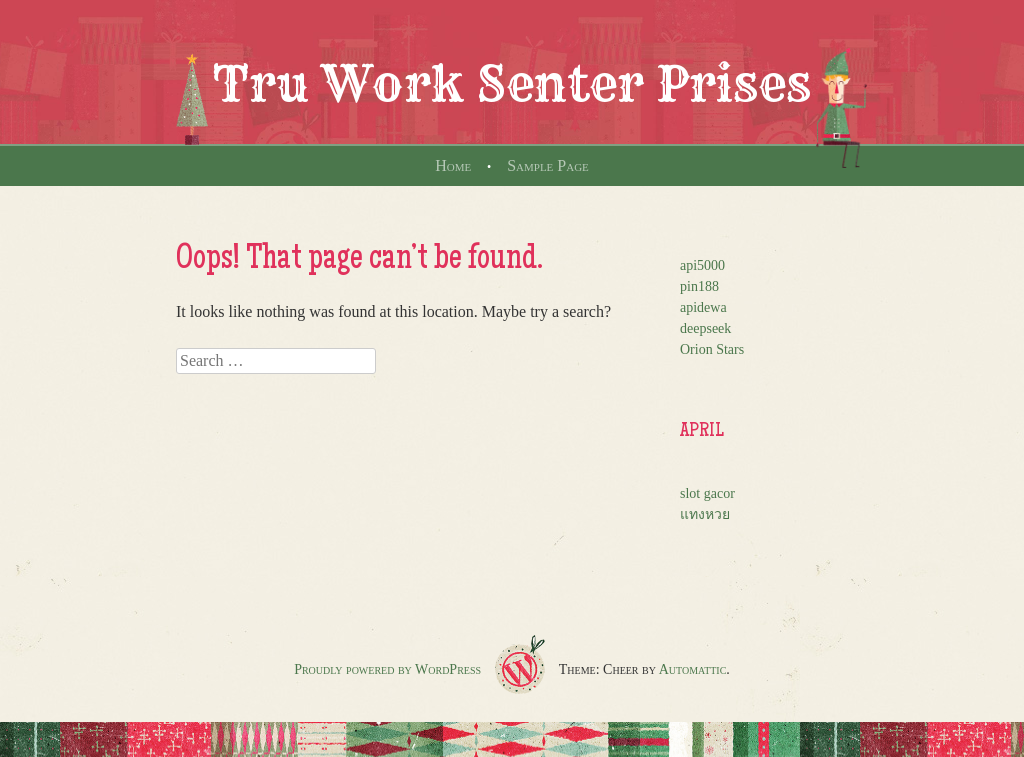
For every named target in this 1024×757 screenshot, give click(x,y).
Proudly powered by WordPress (387, 669)
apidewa (703, 307)
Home (453, 165)
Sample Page (548, 165)
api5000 (702, 265)
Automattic (693, 669)
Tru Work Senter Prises (512, 84)
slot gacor (707, 493)
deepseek (705, 328)
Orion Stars (712, 349)
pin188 (699, 286)
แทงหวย (705, 514)
